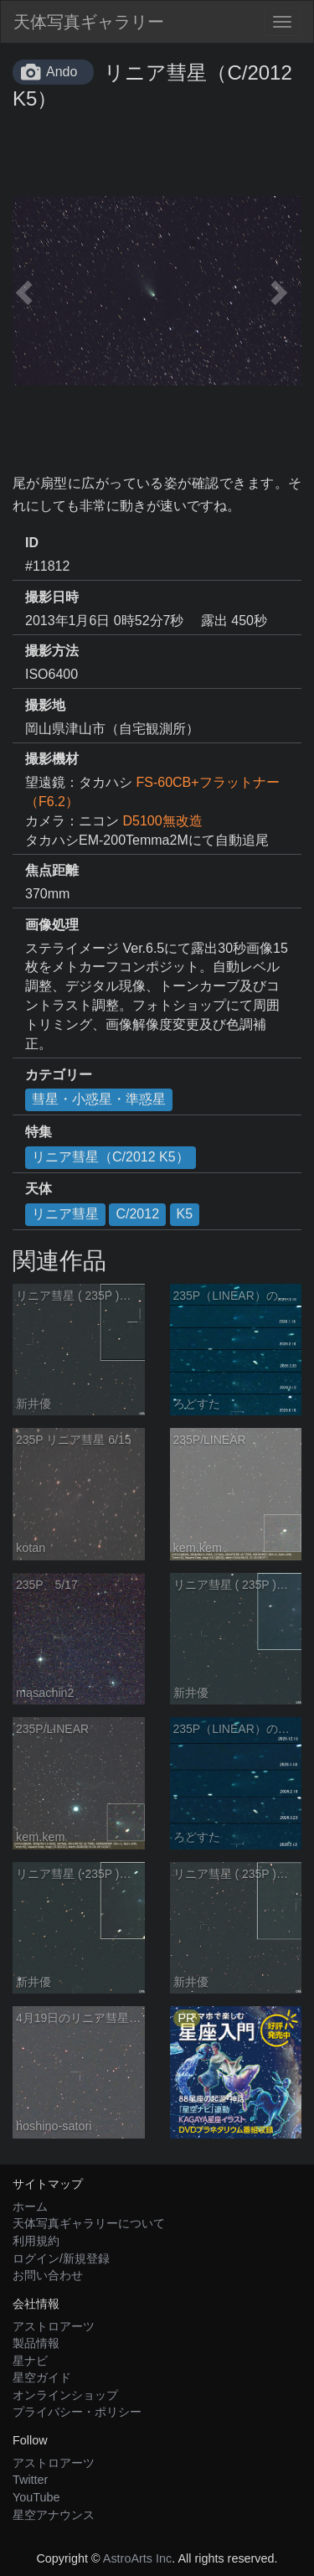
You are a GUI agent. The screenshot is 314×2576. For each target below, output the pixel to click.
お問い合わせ (48, 2275)
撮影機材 (52, 759)
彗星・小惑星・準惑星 (99, 1099)
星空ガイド (42, 2377)
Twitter (30, 2479)
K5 (185, 1214)
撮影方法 (52, 651)
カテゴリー (58, 1075)
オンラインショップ (65, 2395)
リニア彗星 (65, 1214)
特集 (38, 1132)
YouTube (36, 2497)
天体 (38, 1189)
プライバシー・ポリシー (77, 2411)
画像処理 (52, 925)
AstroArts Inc (137, 2558)
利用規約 (36, 2241)
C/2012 (137, 1214)
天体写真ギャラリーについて (89, 2223)
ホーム (30, 2206)
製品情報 (36, 2343)
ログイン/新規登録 (61, 2258)
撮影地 (45, 705)
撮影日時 (52, 597)
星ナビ (30, 2360)
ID (32, 542)
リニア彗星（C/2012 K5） (110, 1157)
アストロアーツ (54, 2326)
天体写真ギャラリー (88, 22)
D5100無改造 (162, 821)
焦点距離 (52, 870)
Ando (61, 72)
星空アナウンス (54, 2515)
